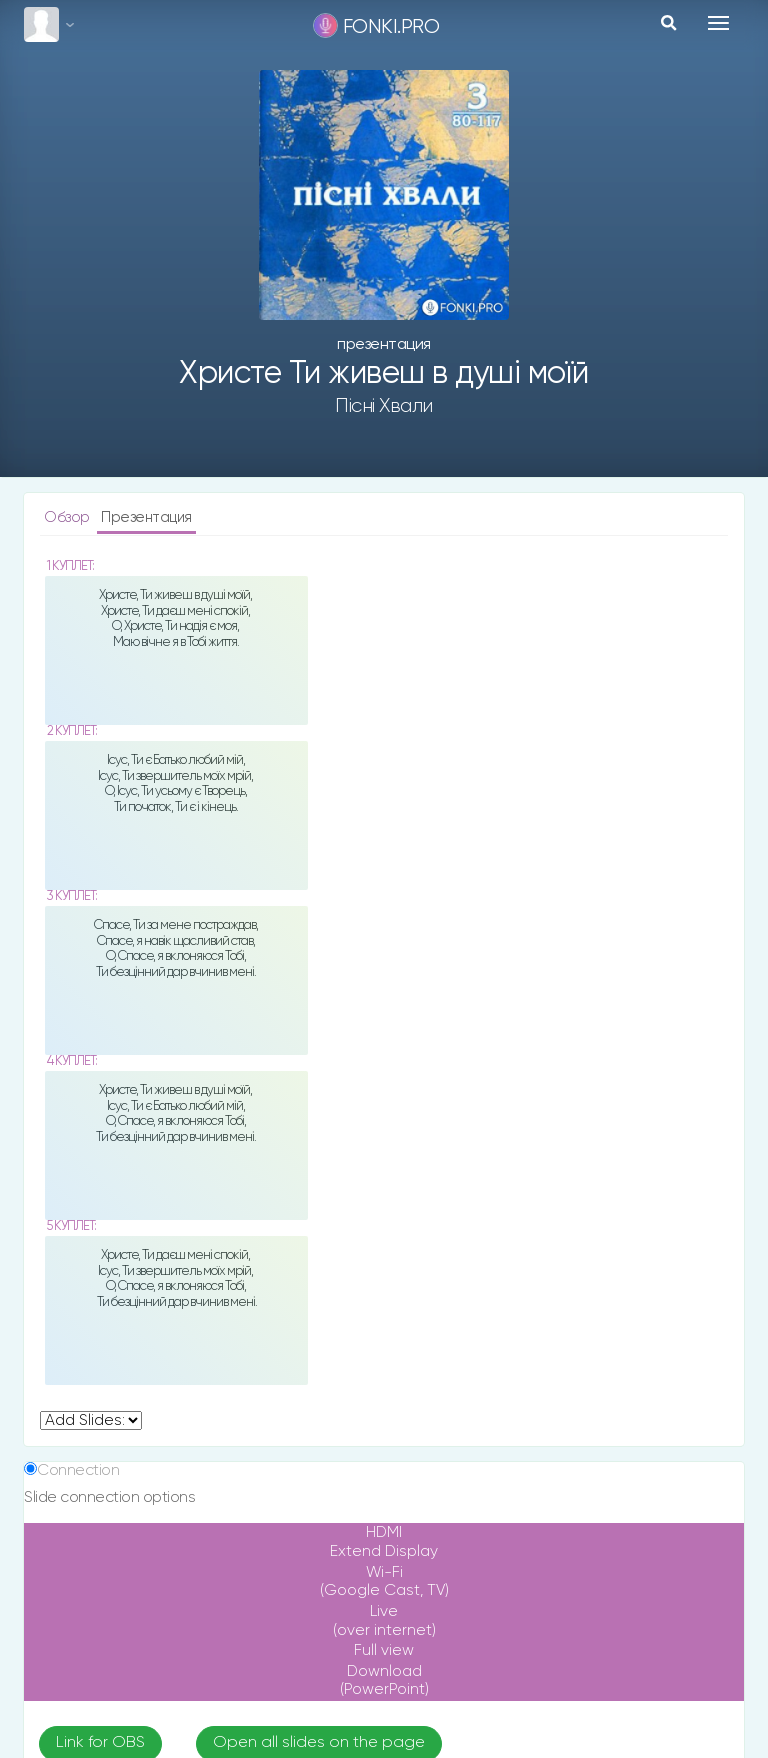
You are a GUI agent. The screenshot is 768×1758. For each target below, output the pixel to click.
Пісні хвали (384, 406)
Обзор (68, 517)
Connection (78, 1470)
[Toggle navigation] (718, 23)
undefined (91, 1420)
